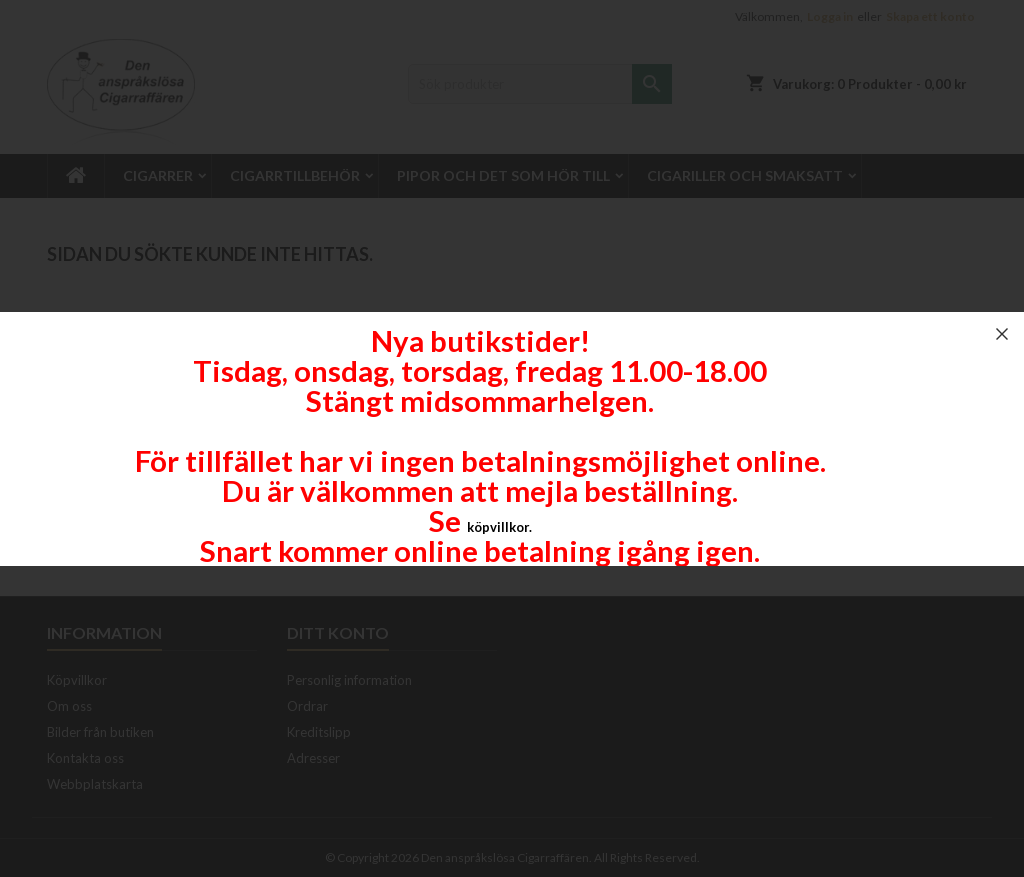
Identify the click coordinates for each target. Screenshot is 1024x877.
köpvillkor (498, 527)
